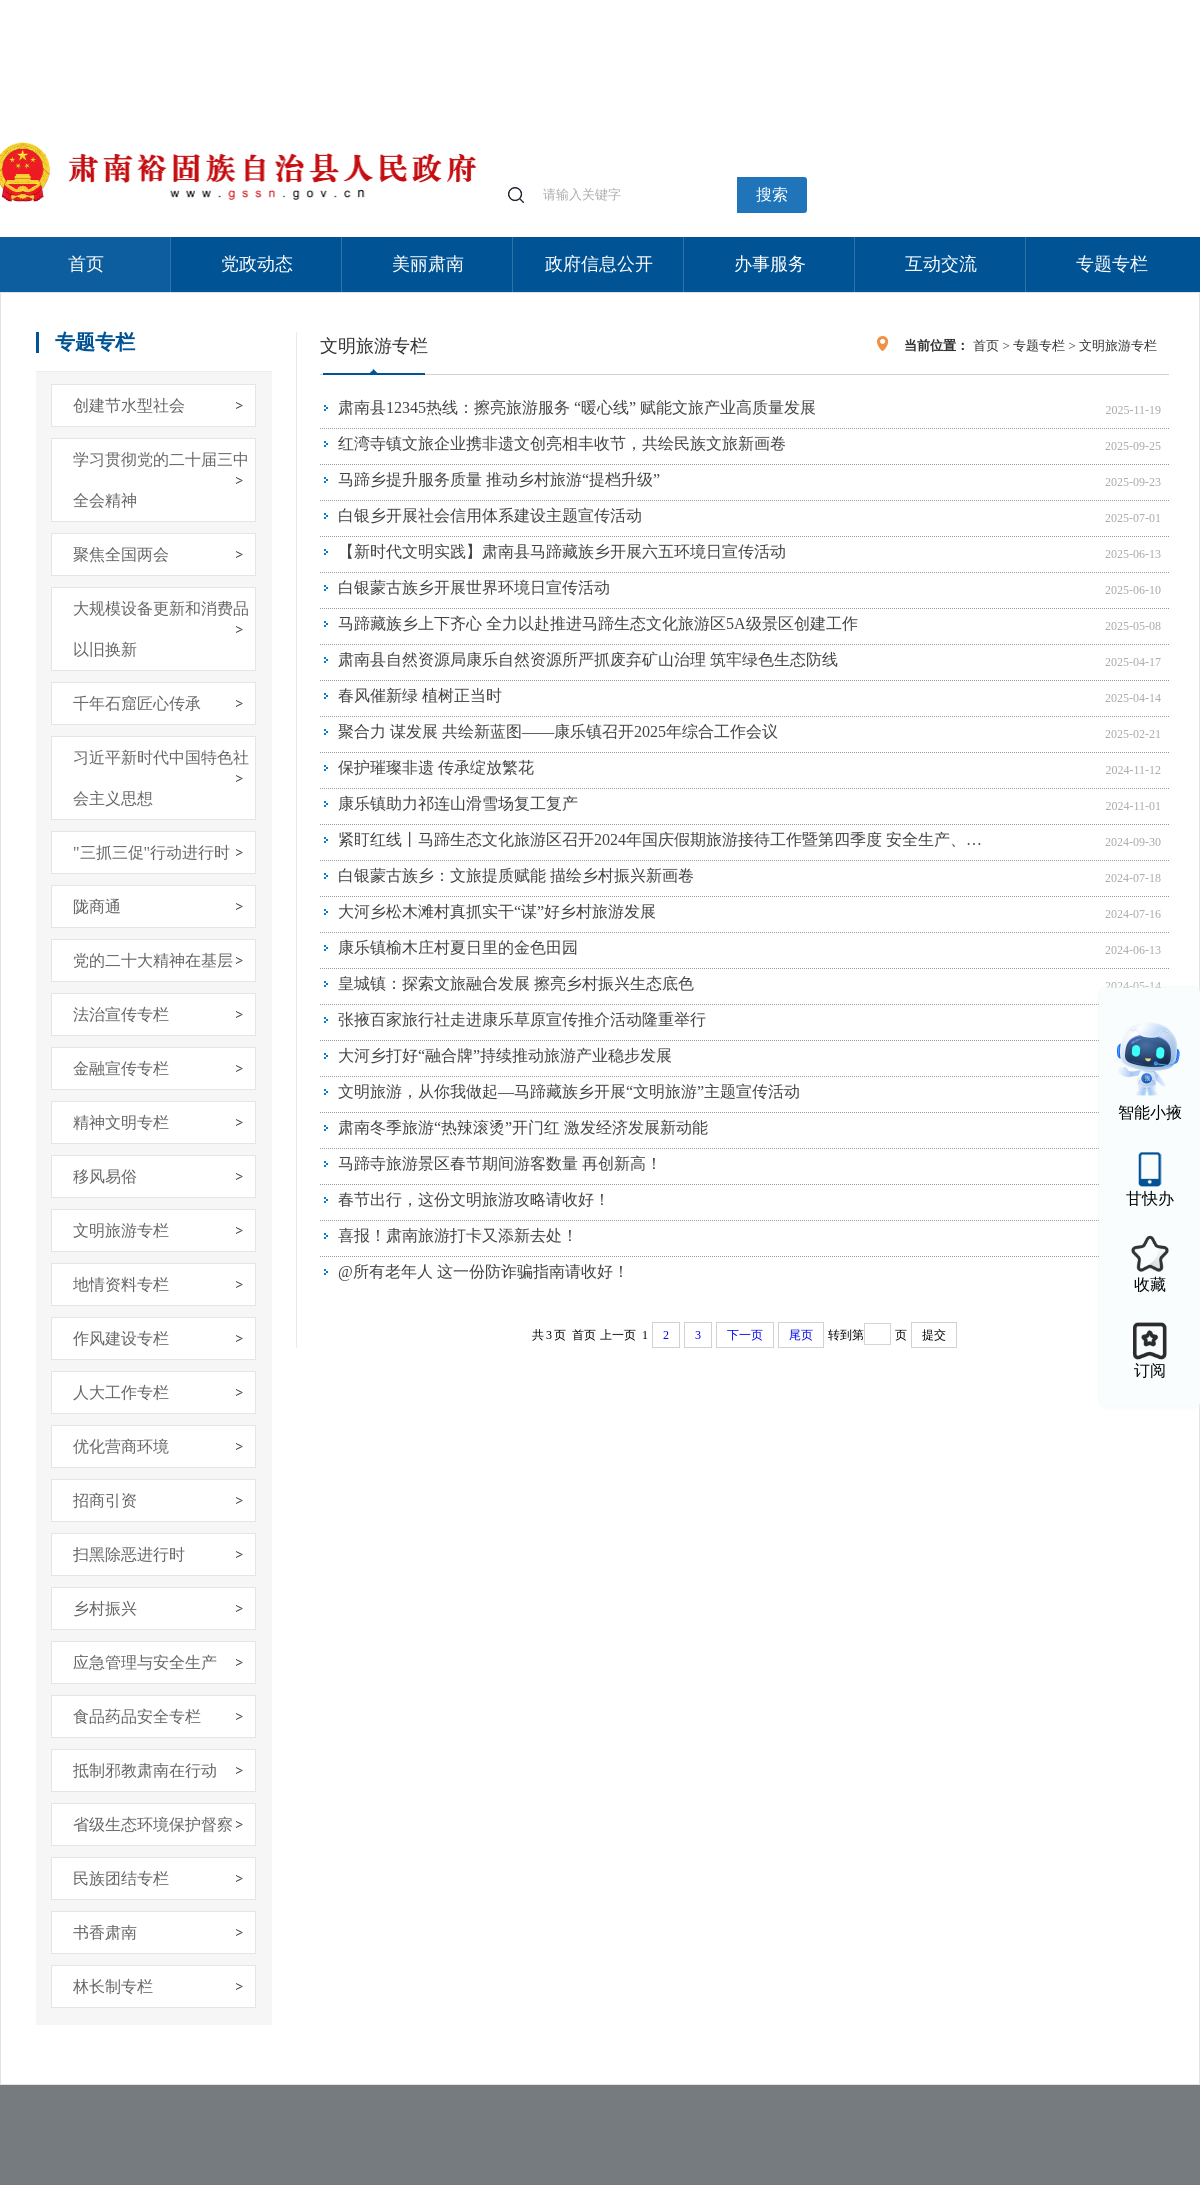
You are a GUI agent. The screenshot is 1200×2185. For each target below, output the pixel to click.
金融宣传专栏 (121, 1068)
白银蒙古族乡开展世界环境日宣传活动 (474, 587)
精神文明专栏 (121, 1122)
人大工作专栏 (121, 1392)
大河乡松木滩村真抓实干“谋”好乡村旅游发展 (497, 911)
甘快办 (1150, 1198)
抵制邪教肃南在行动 (145, 1770)
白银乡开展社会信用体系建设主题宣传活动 (490, 515)
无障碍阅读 (1052, 9)
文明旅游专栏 (121, 1230)
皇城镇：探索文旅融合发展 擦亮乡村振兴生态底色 (516, 983)
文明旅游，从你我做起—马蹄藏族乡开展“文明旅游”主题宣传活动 (569, 1091)
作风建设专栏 (121, 1338)
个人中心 (880, 10)
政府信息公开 (599, 264)
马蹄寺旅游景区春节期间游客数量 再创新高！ (500, 1163)
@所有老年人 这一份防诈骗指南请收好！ (483, 1271)
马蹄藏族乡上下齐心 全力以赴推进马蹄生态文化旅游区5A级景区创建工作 (598, 623)
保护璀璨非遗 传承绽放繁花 (436, 767)
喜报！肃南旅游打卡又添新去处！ (458, 1235)
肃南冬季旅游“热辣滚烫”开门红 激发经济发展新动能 (523, 1127)
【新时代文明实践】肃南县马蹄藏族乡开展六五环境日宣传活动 (562, 551)
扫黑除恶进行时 (129, 1554)
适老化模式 (962, 9)
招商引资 (105, 1500)
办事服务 (770, 264)
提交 (934, 1335)
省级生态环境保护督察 (153, 1824)
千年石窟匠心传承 (137, 703)
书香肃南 (105, 1932)
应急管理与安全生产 (145, 1662)
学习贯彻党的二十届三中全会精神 (161, 480)
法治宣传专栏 (121, 1014)
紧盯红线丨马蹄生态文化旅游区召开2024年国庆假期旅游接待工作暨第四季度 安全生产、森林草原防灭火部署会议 (663, 839)
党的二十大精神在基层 (153, 960)
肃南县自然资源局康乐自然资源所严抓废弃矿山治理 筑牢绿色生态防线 (588, 659)
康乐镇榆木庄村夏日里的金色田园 (458, 947)
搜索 (772, 194)
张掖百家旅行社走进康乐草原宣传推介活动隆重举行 (522, 1019)
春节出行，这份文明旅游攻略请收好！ (474, 1199)
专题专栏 (1112, 264)
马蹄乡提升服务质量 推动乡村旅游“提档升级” (499, 479)
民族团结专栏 (121, 1878)
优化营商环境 (121, 1446)
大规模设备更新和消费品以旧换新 (161, 629)
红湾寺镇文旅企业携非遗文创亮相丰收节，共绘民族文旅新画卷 (562, 443)
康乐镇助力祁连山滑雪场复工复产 (458, 803)
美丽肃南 (428, 264)
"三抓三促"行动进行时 (151, 852)
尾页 (801, 1335)
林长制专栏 (113, 1986)
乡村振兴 (105, 1608)
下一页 (745, 1335)
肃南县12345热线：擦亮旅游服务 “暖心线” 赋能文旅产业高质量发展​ (577, 407)
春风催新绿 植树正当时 (420, 695)
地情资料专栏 (121, 1284)
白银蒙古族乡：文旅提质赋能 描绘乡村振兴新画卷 (516, 875)
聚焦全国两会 (121, 554)
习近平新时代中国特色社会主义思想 (161, 778)
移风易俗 (105, 1176)
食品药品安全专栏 (137, 1716)
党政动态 (257, 264)
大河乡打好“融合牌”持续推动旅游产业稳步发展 (505, 1055)
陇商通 (97, 906)
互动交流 (941, 264)
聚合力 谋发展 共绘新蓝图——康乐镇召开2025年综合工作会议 (558, 731)
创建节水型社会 (129, 405)
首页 (86, 264)
